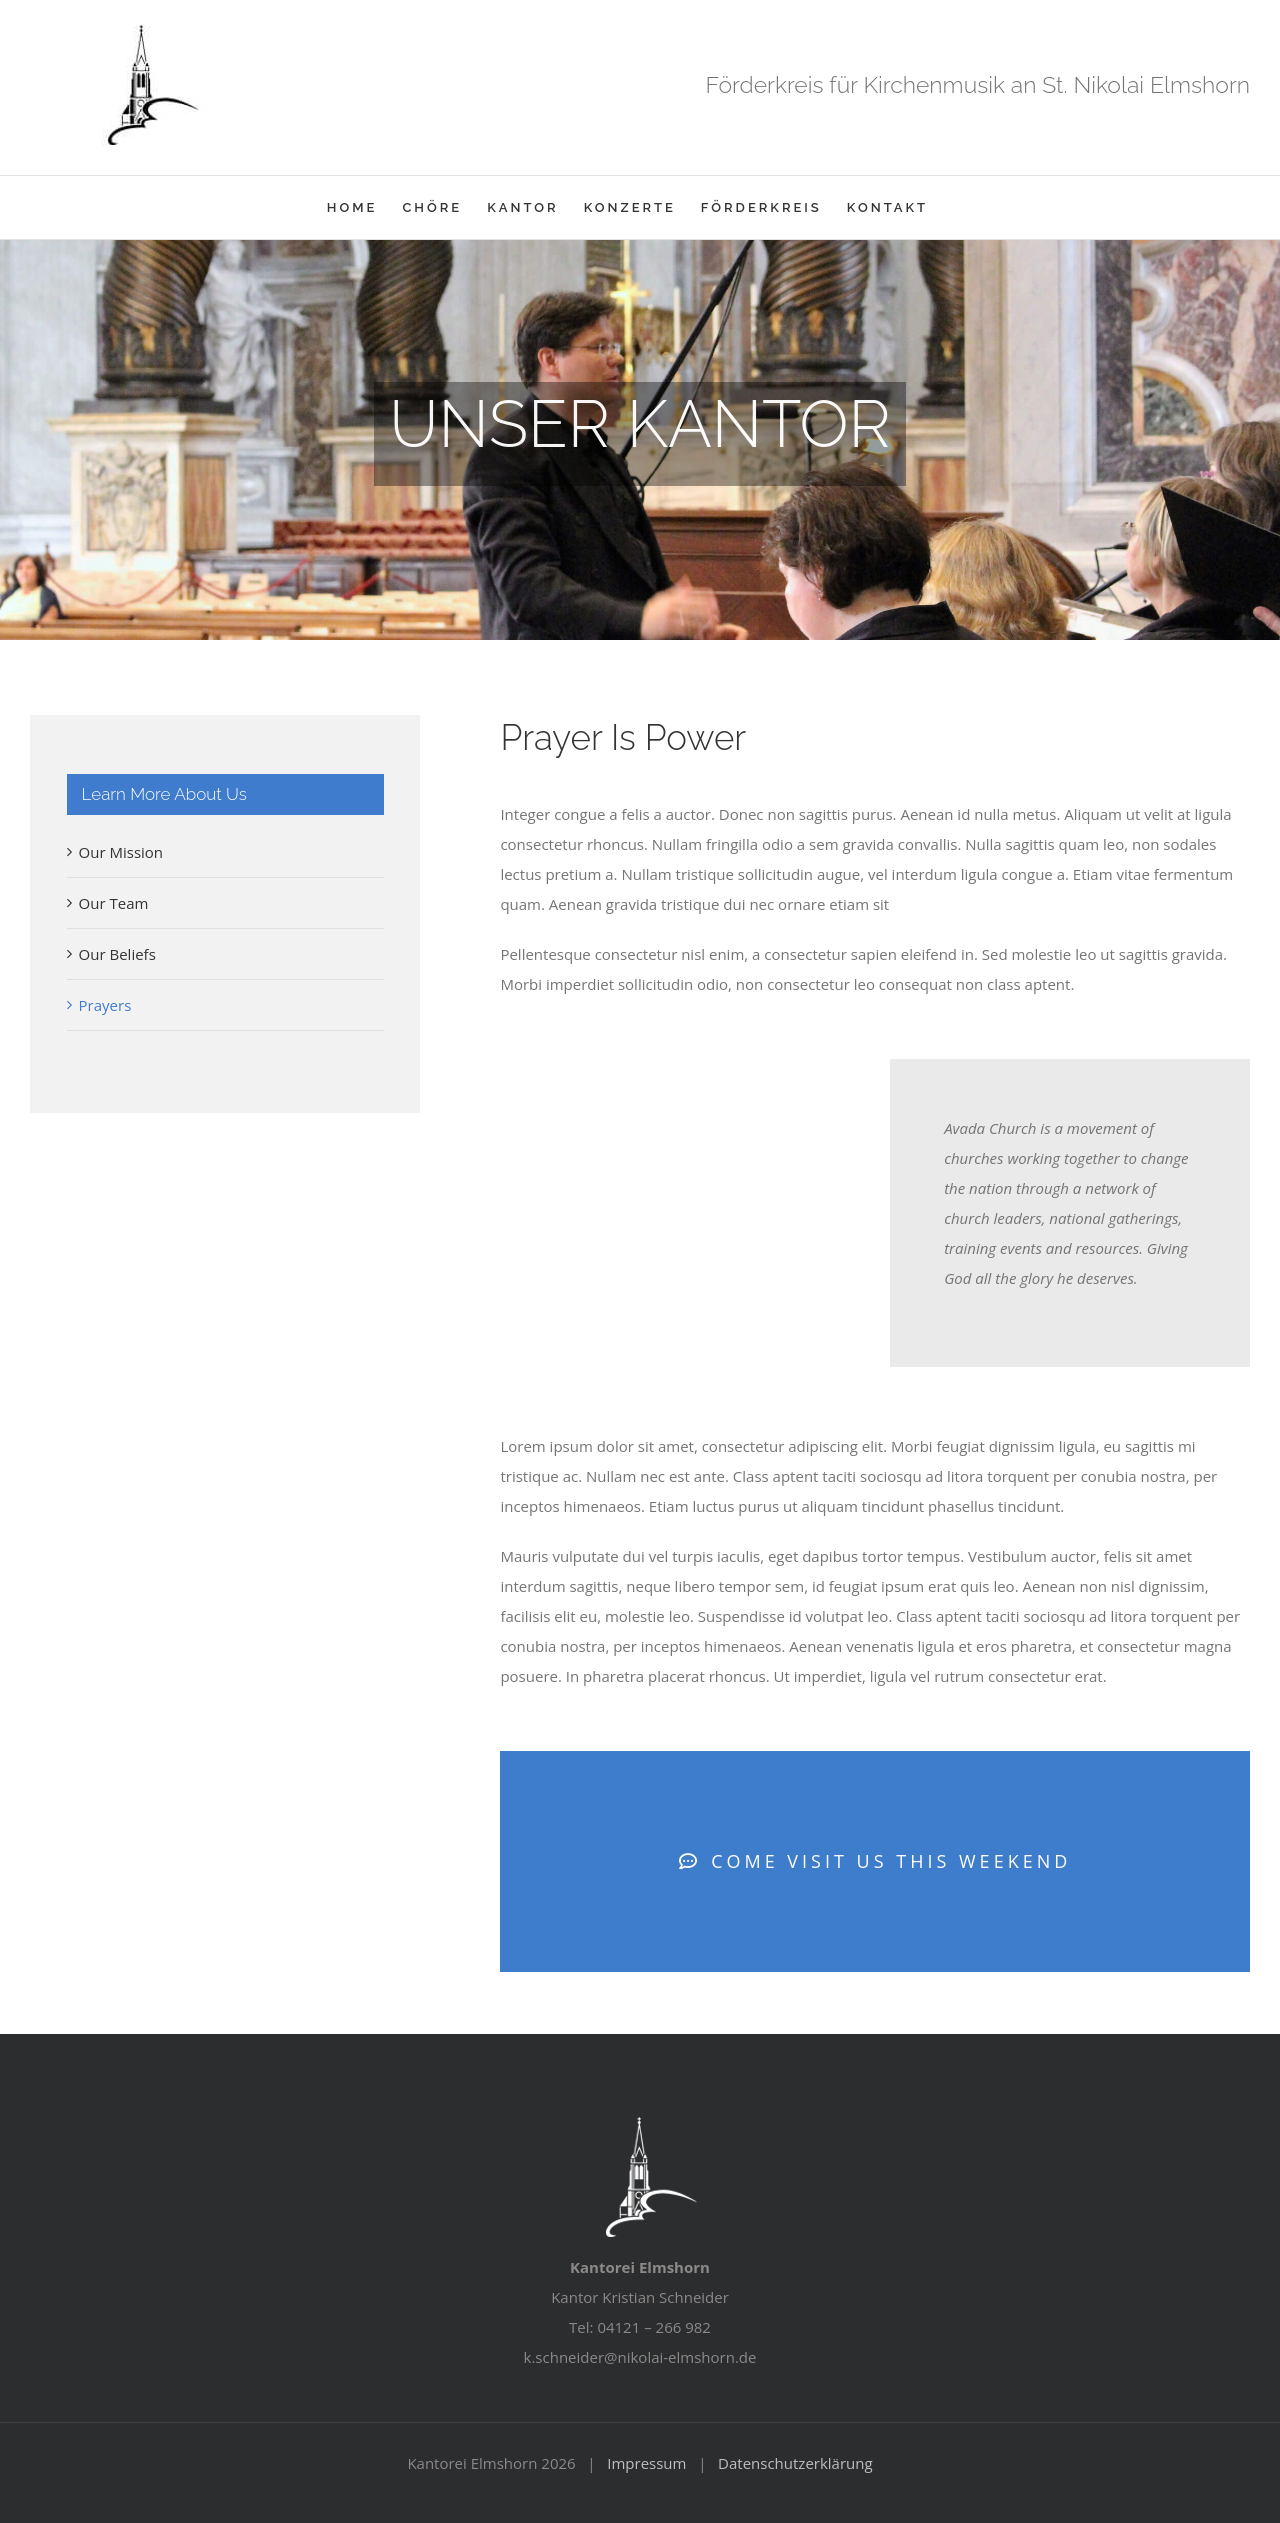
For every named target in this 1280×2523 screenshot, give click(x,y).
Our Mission (121, 852)
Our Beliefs (117, 954)
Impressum (646, 2463)
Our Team (114, 903)
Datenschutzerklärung (795, 2463)
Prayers (105, 1005)
